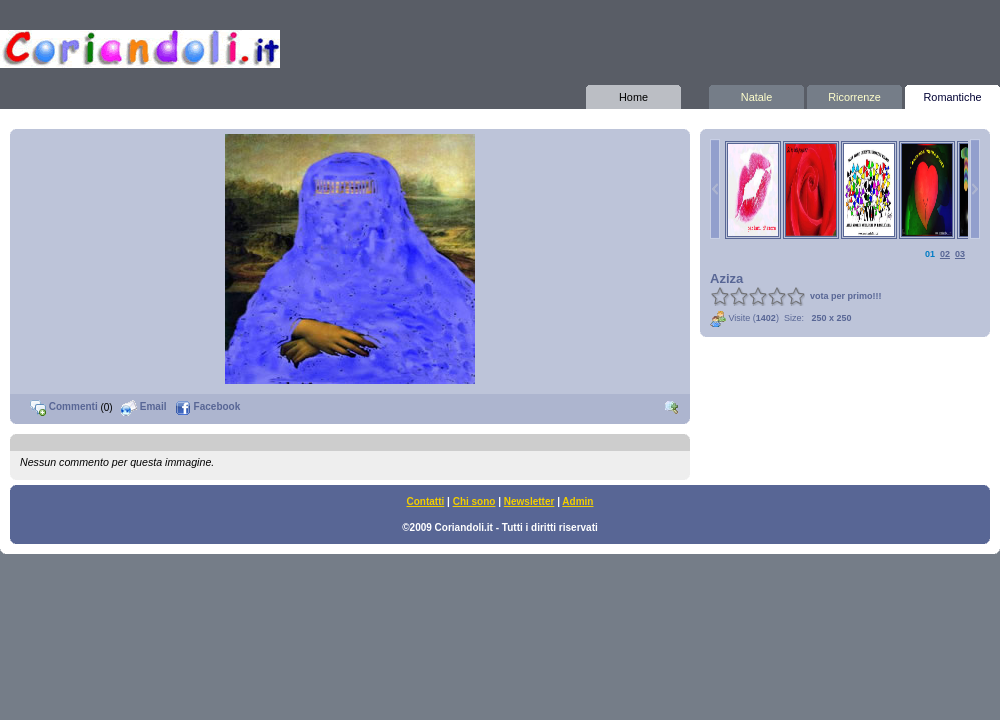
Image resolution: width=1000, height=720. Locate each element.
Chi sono (474, 501)
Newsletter (529, 501)
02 (945, 254)
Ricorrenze (854, 94)
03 (960, 254)
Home (633, 94)
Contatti (426, 501)
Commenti (64, 406)
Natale (756, 94)
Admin (577, 501)
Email (143, 406)
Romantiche (952, 94)
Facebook (207, 406)
